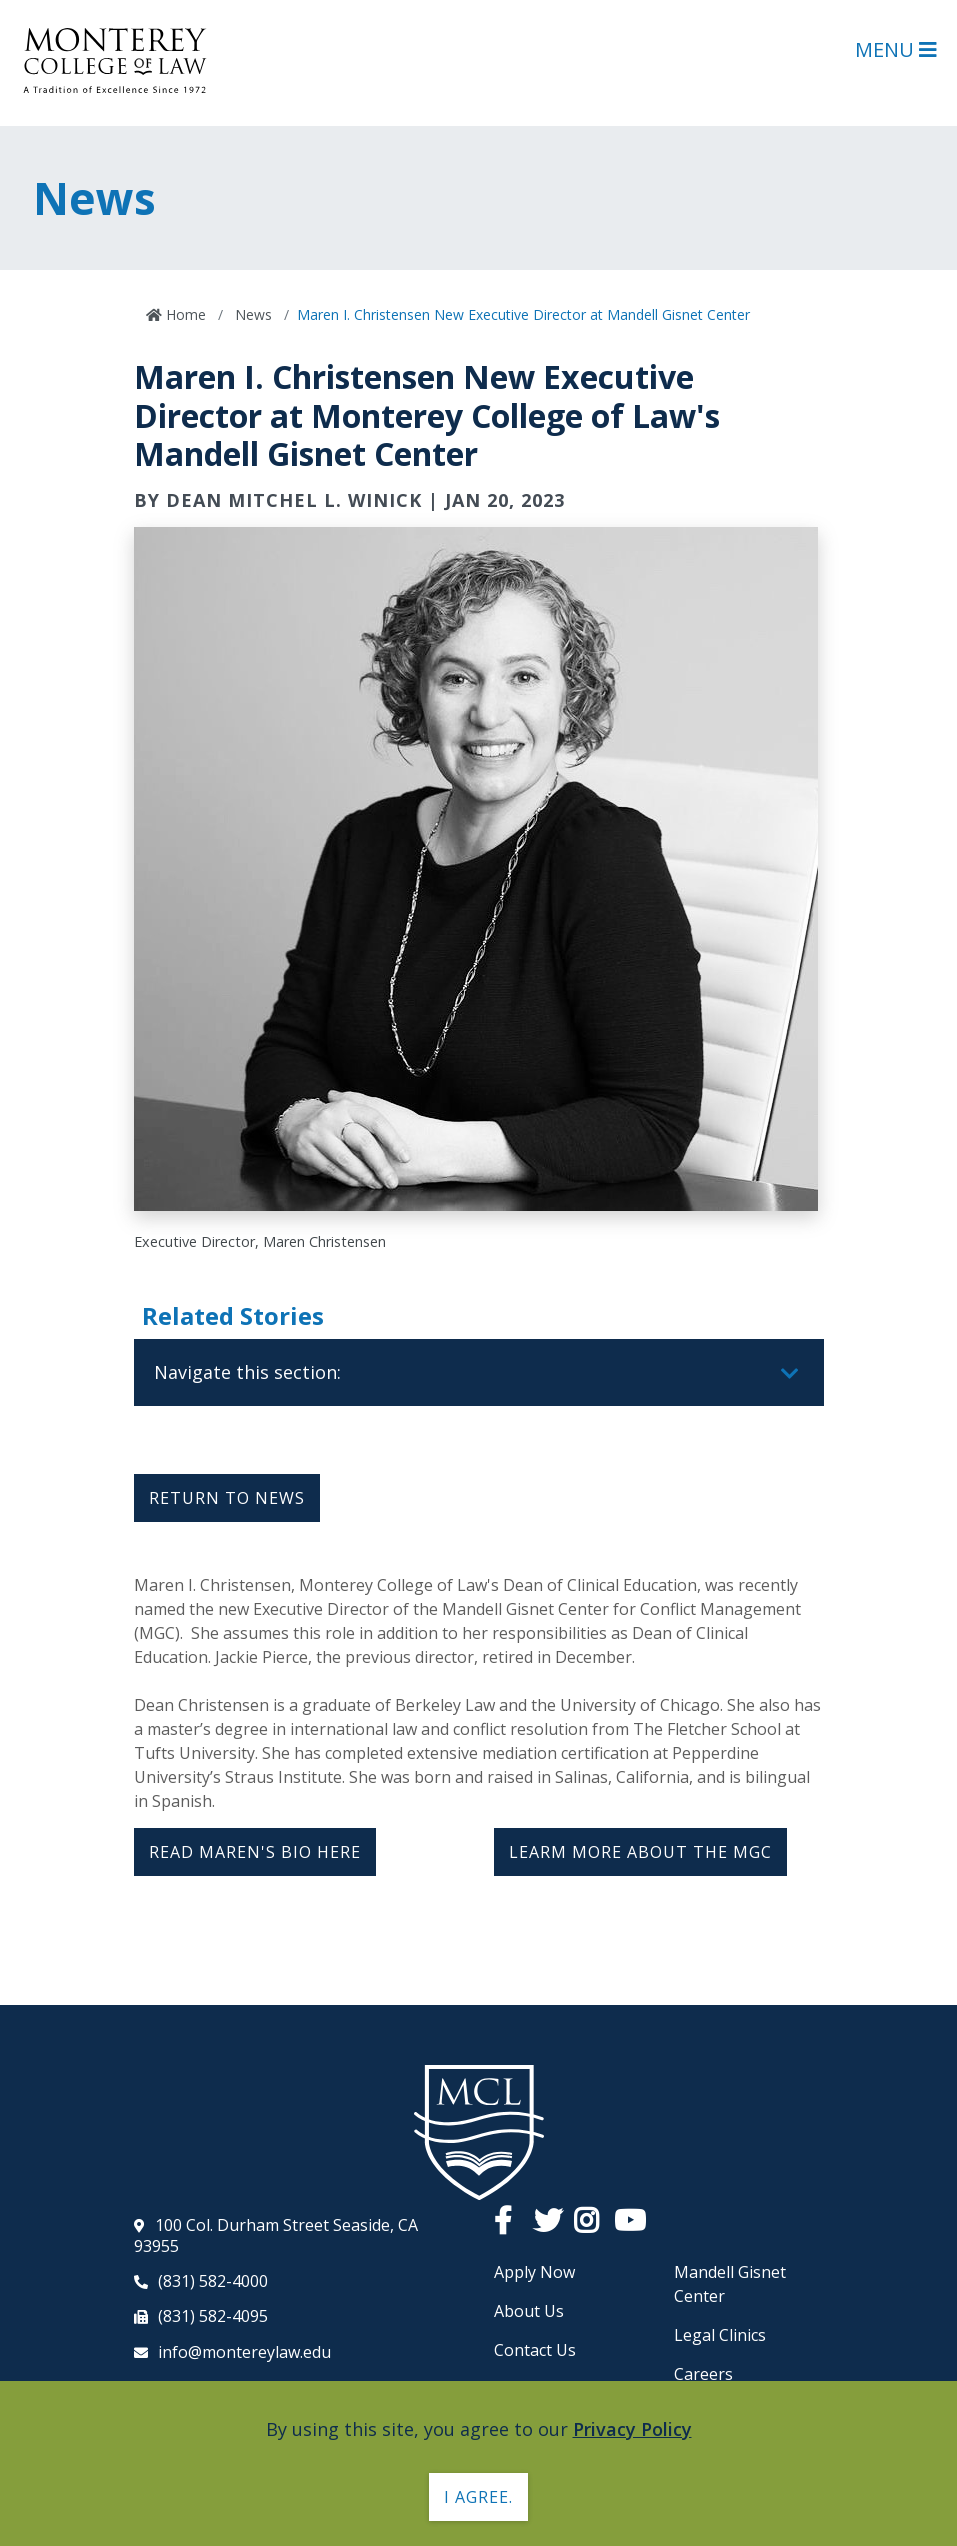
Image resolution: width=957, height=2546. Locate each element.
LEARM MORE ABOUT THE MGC (640, 1852)
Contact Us (535, 2350)
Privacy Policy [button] (632, 2429)
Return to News (227, 1498)
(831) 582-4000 (213, 2281)
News (251, 314)
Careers (703, 2374)
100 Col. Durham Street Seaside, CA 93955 (276, 2235)
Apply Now (534, 2272)
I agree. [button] (478, 2497)
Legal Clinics (720, 2335)
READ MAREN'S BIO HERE (255, 1852)
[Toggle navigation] (790, 1374)
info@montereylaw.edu (244, 2352)
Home (184, 314)
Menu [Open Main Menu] (896, 49)
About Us (529, 2311)
